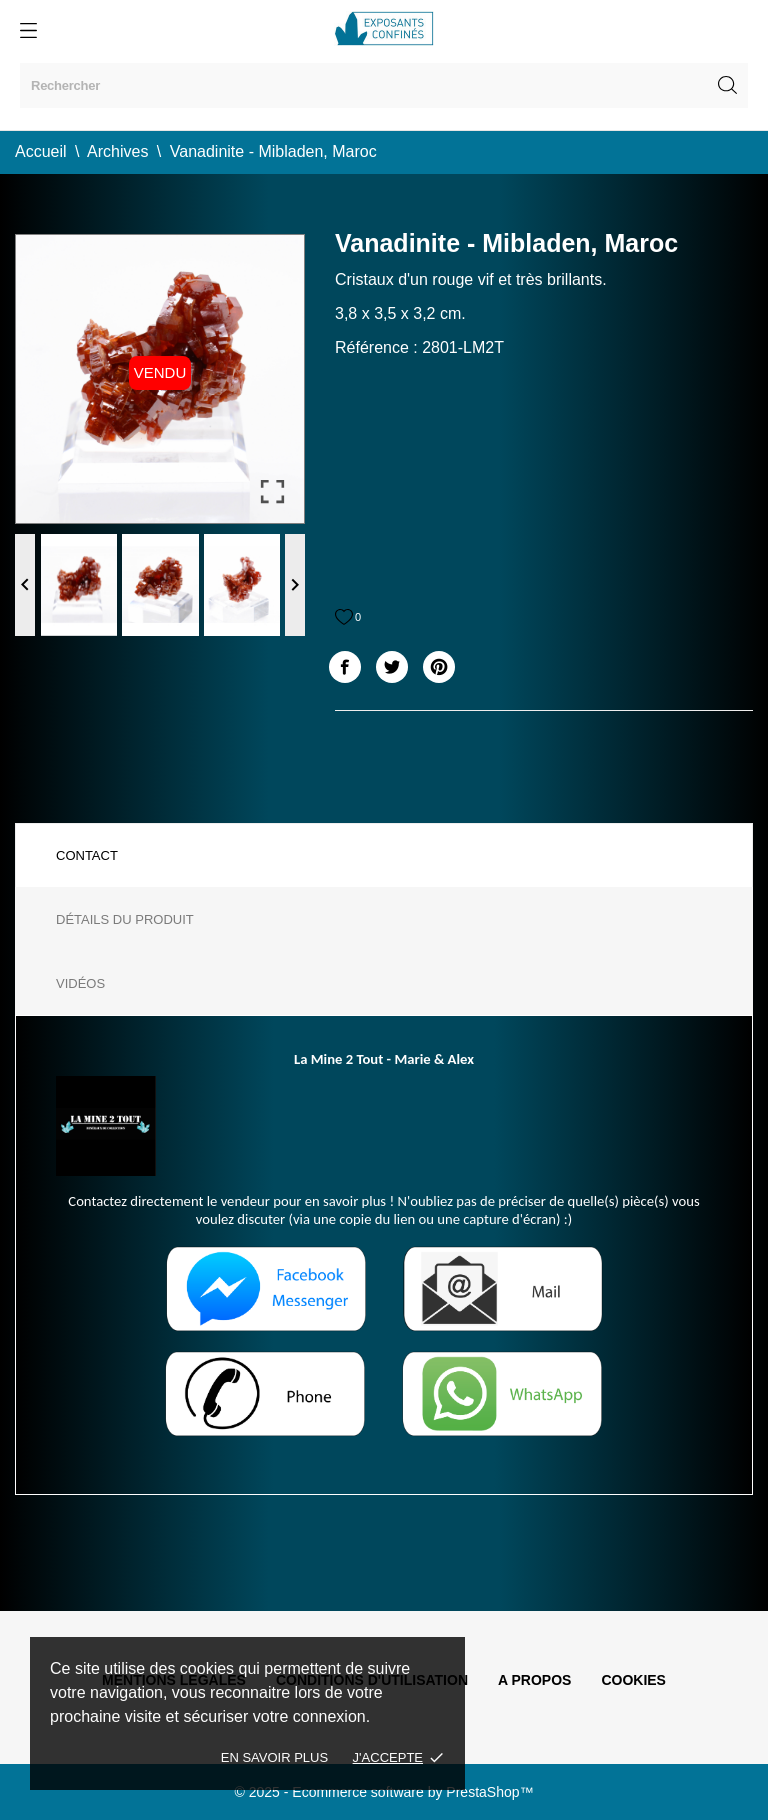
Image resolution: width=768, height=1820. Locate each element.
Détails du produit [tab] (125, 919)
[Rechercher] (384, 85)
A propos (534, 1680)
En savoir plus (274, 1757)
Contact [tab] (87, 855)
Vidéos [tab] (80, 983)
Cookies (633, 1680)
